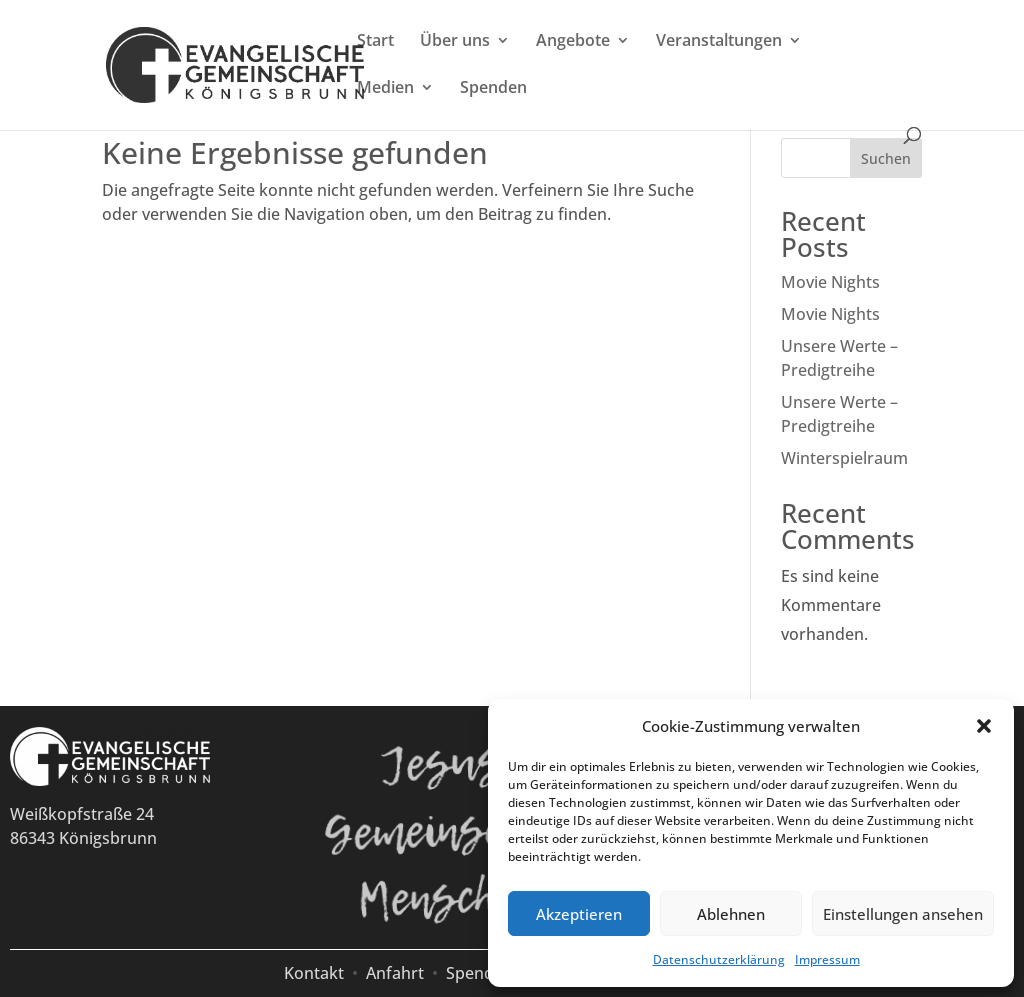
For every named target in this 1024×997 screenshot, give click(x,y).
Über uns (455, 42)
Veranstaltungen (719, 42)
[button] (984, 726)
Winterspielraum (844, 458)
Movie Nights (830, 282)
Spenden (493, 89)
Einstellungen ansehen (903, 914)
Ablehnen (731, 914)
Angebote (573, 42)
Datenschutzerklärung (719, 959)
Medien (385, 89)
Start (375, 42)
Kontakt (314, 973)
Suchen (886, 158)
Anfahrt (395, 973)
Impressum (827, 959)
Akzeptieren (579, 914)
